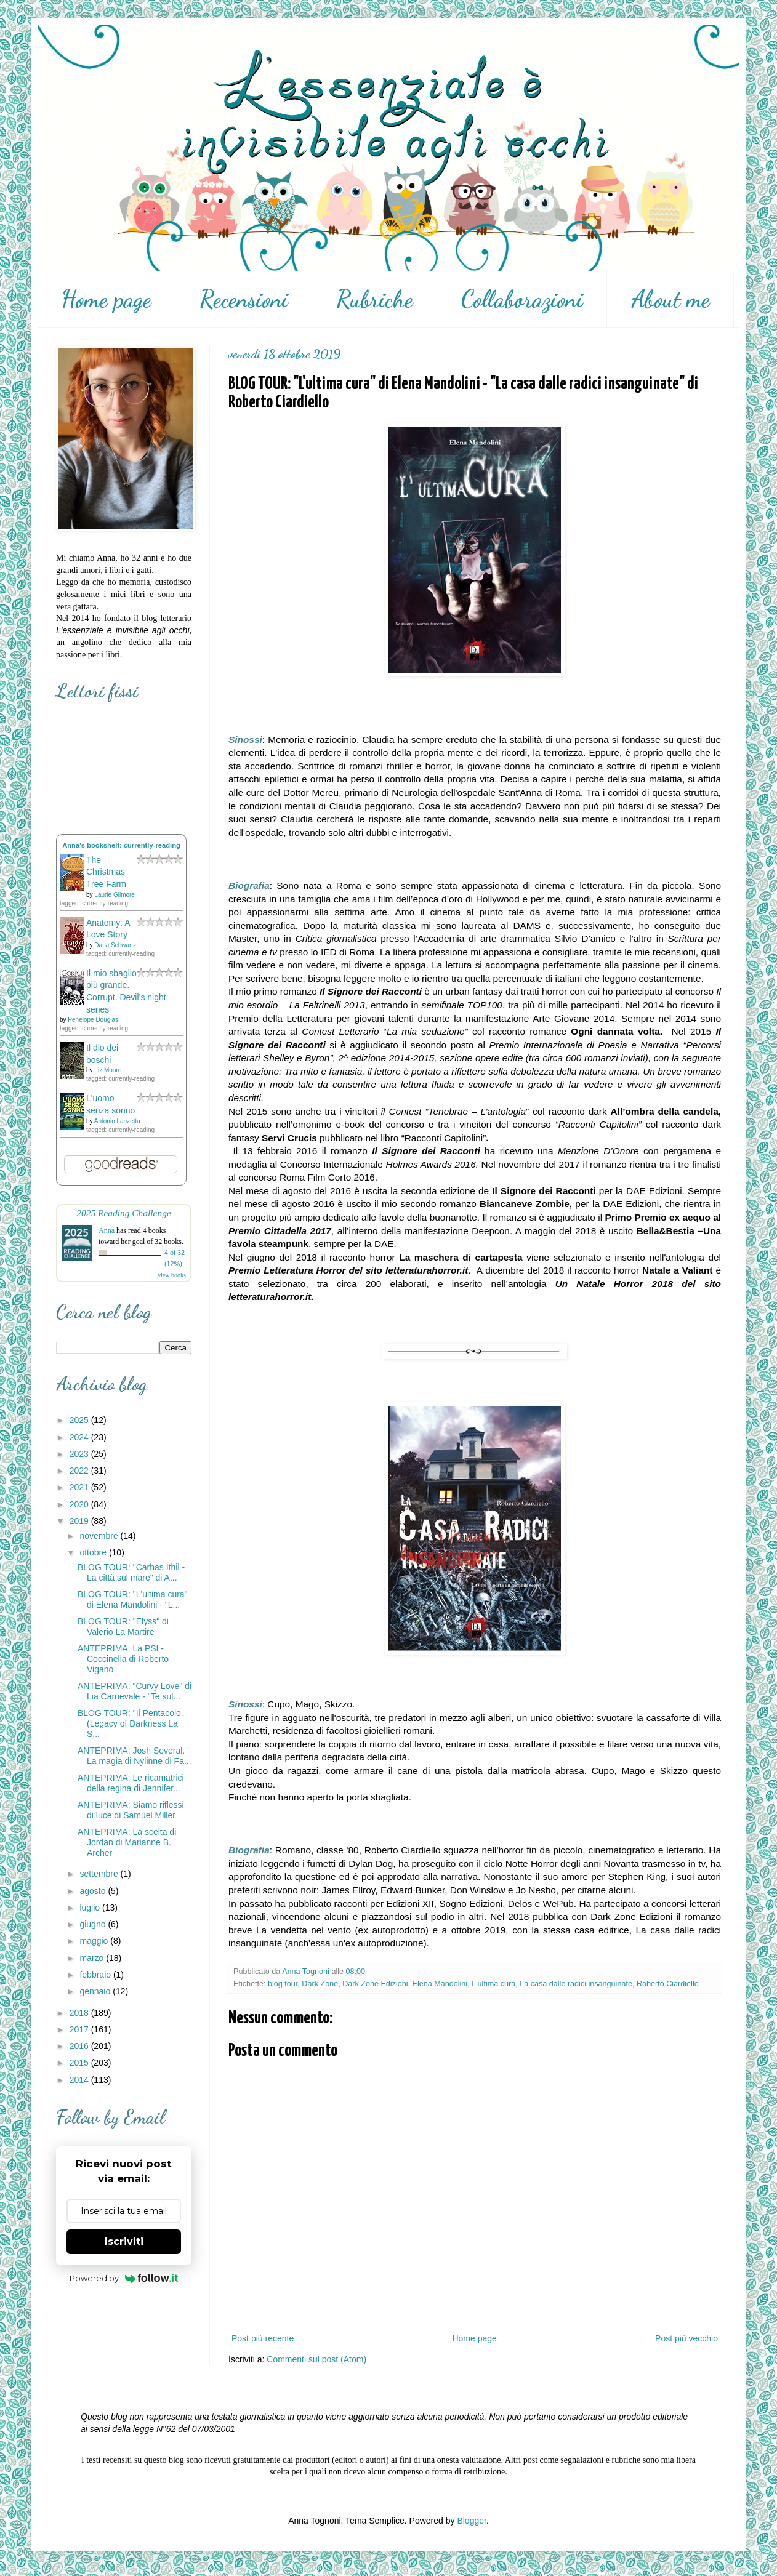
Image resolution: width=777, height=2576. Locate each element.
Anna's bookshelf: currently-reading (121, 845)
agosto (93, 1891)
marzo (92, 1958)
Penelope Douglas (93, 1019)
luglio (90, 1907)
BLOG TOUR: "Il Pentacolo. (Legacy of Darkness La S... (130, 1723)
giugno (93, 1924)
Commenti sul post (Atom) (316, 2359)
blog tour (282, 1984)
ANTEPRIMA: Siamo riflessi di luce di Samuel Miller (131, 1810)
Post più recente (262, 2338)
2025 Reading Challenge (123, 1213)
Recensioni (243, 299)
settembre (99, 1874)
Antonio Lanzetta (117, 1121)
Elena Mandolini (440, 1984)
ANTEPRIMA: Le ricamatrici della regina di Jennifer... (131, 1783)
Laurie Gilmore (114, 894)
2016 (80, 2046)
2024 (80, 1437)
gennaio (96, 1991)
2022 (80, 1470)
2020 (80, 1504)
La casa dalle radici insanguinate (576, 1984)
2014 (80, 2080)
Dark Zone (320, 1984)
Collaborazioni (522, 299)
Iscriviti (124, 2241)
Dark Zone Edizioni (375, 1984)
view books (172, 1275)
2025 (80, 1420)
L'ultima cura (493, 1984)
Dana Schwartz (115, 945)
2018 (80, 2013)
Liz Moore (107, 1070)
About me (670, 299)
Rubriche (374, 299)
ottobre (93, 1552)
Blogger (471, 2521)
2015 (80, 2063)
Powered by (124, 2278)
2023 (80, 1454)
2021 (80, 1487)
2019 (80, 1521)
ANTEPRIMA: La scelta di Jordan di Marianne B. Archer (127, 1842)
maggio (94, 1941)
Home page (106, 299)
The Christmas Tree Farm (106, 872)
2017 (80, 2029)
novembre (99, 1536)
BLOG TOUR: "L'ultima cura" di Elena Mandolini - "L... (133, 1599)
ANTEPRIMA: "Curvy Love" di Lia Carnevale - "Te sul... (134, 1691)
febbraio (96, 1975)
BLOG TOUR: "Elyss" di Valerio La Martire (123, 1626)
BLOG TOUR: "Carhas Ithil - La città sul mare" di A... (131, 1572)
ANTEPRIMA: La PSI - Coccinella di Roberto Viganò (123, 1658)
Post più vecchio (686, 2338)
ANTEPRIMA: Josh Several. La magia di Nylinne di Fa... (134, 1756)
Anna (107, 1230)
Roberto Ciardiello (668, 1984)
